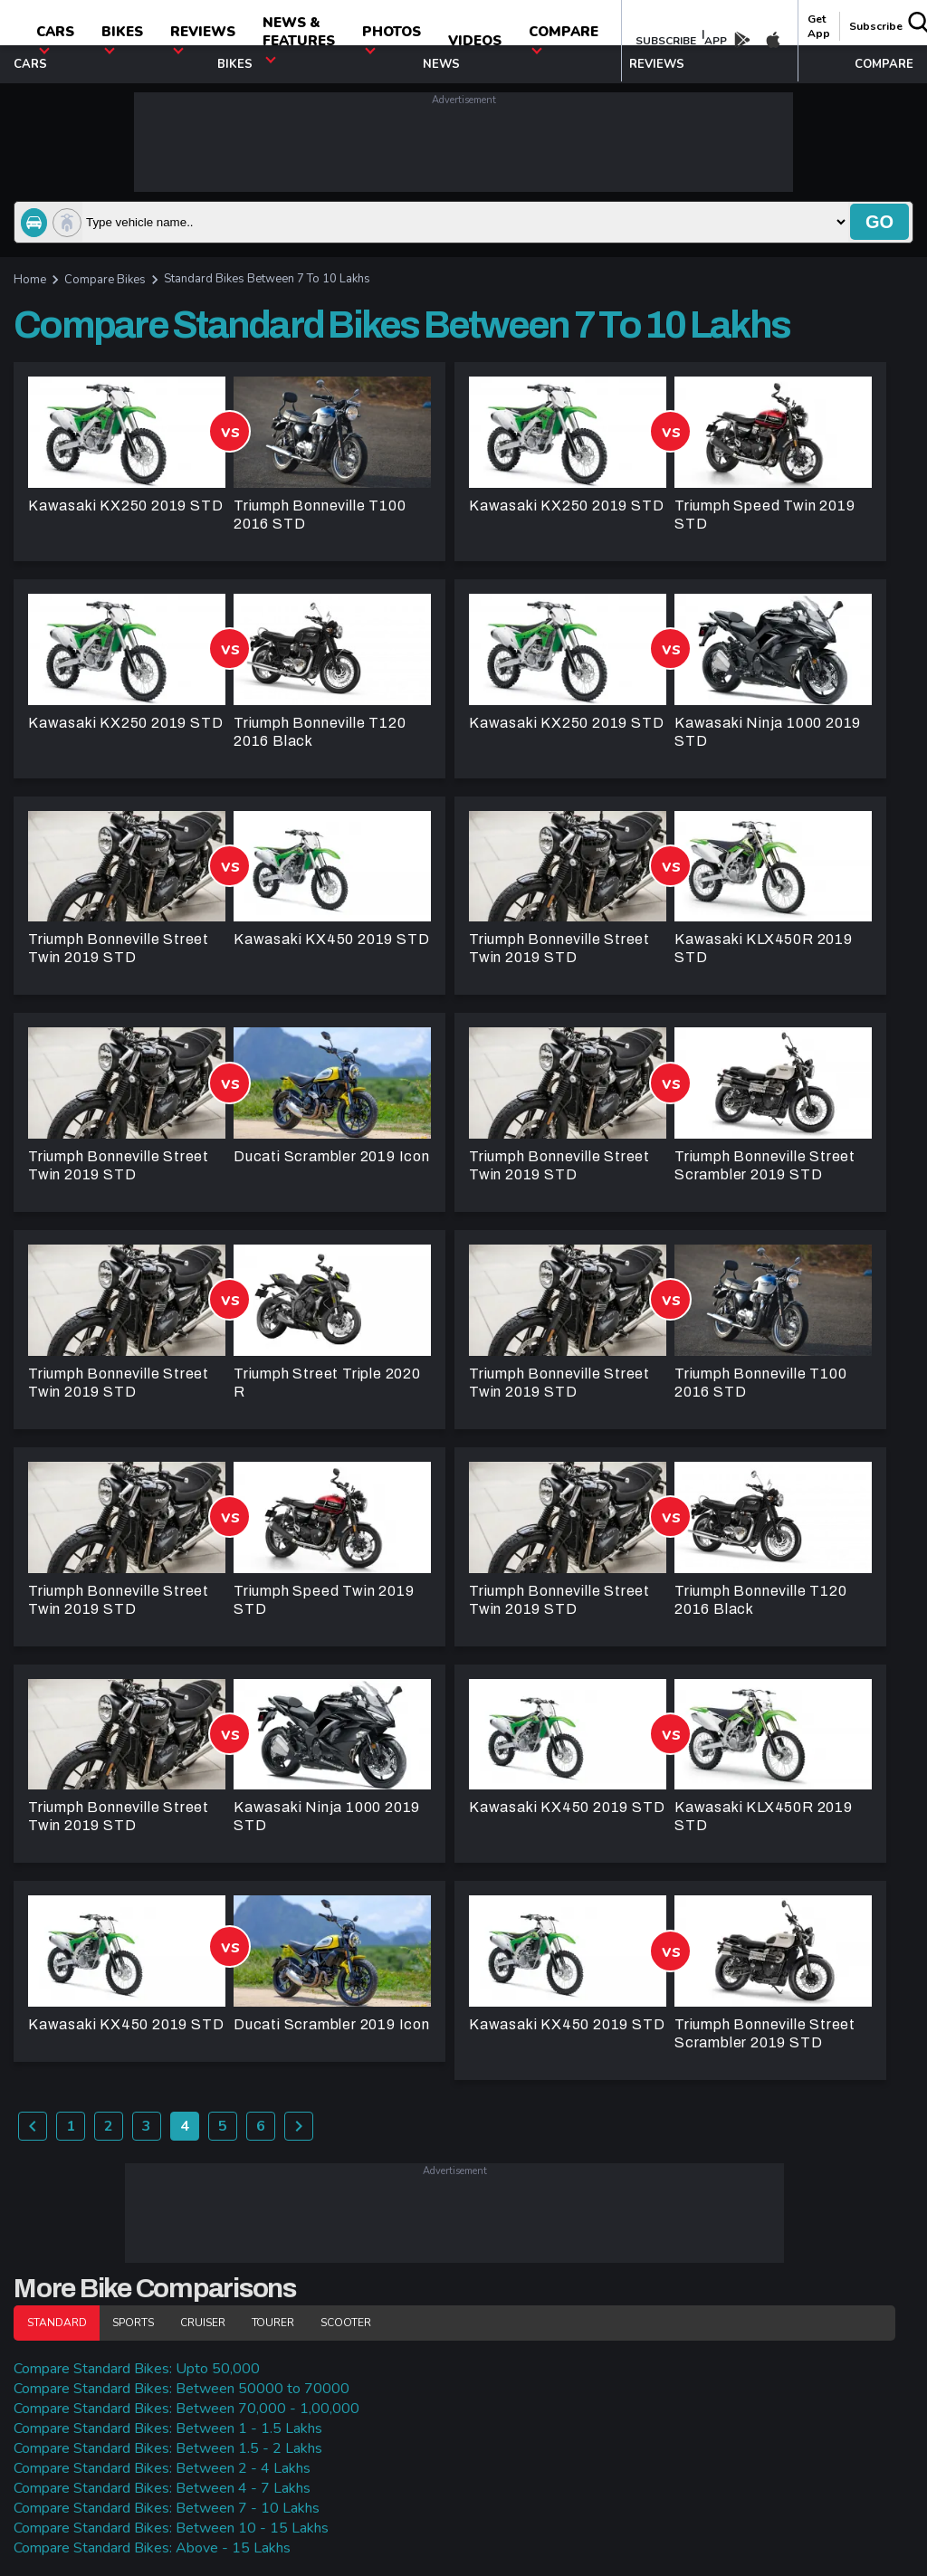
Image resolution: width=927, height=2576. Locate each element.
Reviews (202, 38)
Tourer (273, 2322)
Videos (475, 41)
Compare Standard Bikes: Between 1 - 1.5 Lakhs (168, 2428)
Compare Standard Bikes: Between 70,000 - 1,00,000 (186, 2409)
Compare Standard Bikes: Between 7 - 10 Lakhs (167, 2508)
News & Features (299, 38)
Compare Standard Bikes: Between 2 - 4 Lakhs (162, 2468)
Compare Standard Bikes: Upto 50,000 (137, 2369)
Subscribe (876, 26)
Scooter (345, 2322)
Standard (56, 2322)
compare (563, 38)
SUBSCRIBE (666, 40)
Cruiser (202, 2322)
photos (391, 38)
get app (819, 26)
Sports (133, 2322)
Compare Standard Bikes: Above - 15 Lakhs (152, 2548)
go (879, 222)
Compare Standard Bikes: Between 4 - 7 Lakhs (162, 2488)
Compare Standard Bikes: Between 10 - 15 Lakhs (171, 2528)
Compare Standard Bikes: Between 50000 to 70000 (181, 2389)
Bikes (122, 38)
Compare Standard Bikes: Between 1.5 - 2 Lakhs (168, 2448)
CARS (55, 38)
